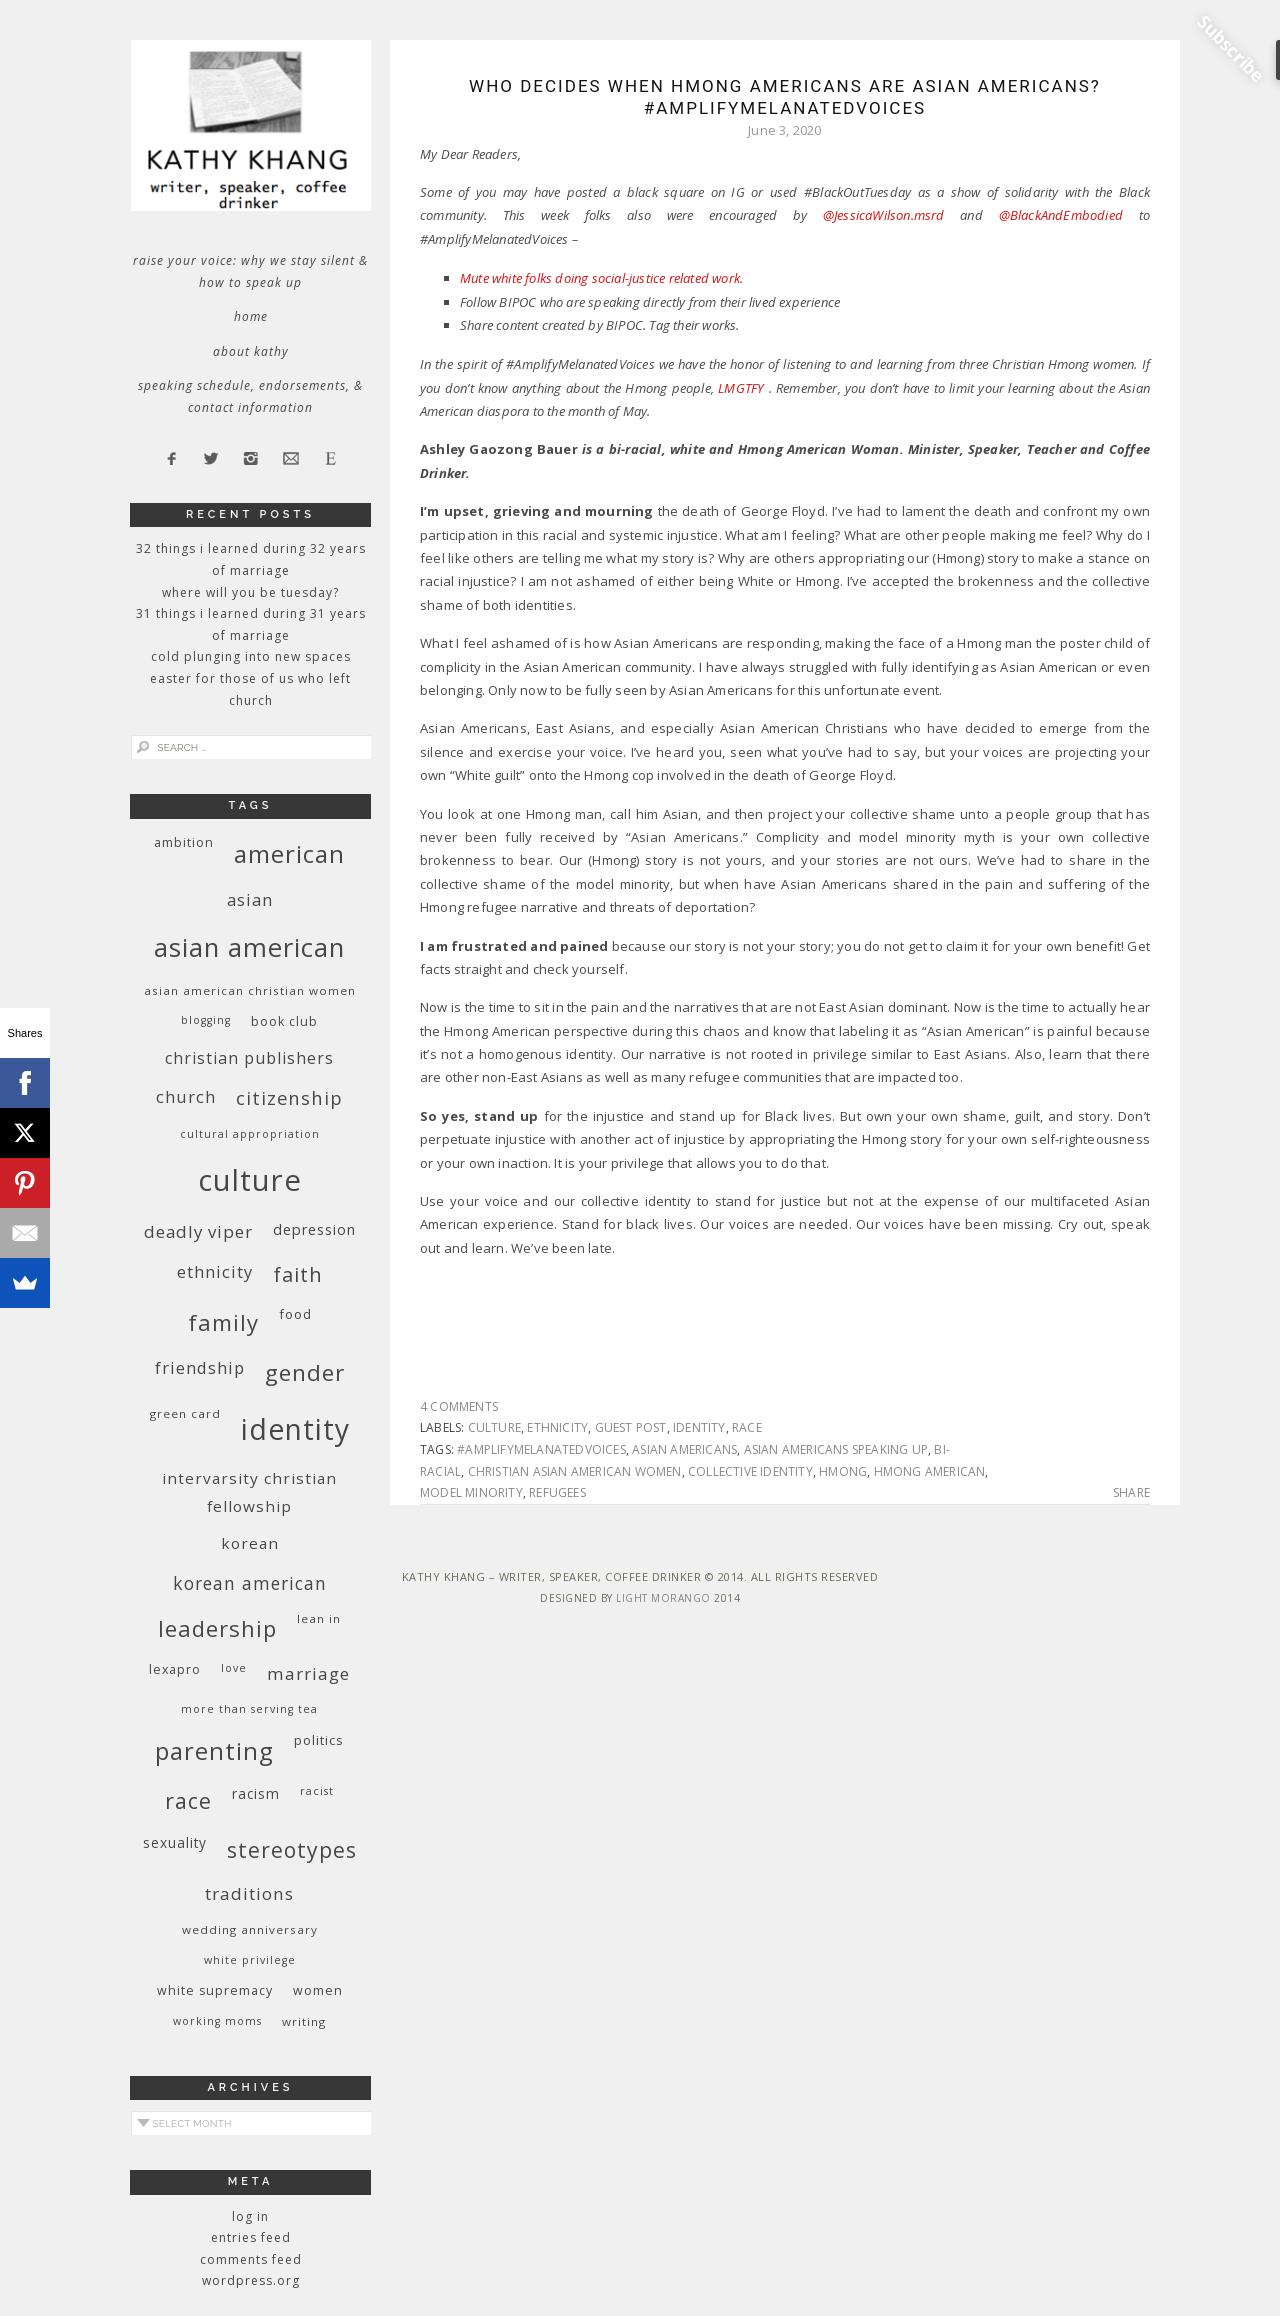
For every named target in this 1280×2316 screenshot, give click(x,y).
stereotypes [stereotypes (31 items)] (292, 1849)
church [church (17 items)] (186, 1096)
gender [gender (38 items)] (305, 1372)
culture (494, 1427)
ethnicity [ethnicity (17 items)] (215, 1271)
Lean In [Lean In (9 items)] (319, 1618)
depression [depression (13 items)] (314, 1229)
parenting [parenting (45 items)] (214, 1750)
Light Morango (663, 1598)
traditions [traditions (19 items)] (249, 1893)
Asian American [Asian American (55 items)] (249, 947)
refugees (557, 1492)
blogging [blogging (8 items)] (206, 1020)
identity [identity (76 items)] (295, 1429)
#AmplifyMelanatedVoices (541, 1449)
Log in (250, 2216)
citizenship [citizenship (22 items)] (289, 1097)
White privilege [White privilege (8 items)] (250, 1960)
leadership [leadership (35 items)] (217, 1628)
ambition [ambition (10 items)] (184, 842)
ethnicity (557, 1427)
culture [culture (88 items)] (250, 1180)
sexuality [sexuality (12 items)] (175, 1842)
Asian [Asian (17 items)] (250, 899)
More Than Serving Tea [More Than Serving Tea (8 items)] (249, 1709)
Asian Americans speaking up (836, 1449)
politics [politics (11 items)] (319, 1740)
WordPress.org (251, 2280)
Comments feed (251, 2259)
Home (251, 316)
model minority (471, 1492)
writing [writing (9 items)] (304, 2021)
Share (1131, 1493)
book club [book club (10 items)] (284, 1021)
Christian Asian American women (575, 1471)
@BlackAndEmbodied (1061, 215)
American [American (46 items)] (289, 853)
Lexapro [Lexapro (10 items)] (175, 1669)
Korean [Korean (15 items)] (250, 1543)
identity (699, 1427)
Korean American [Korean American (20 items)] (250, 1583)
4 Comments (459, 1406)
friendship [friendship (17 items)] (200, 1367)
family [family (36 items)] (223, 1322)
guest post (631, 1427)
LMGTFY (741, 388)
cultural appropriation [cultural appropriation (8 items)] (250, 1134)
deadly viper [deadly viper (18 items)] (198, 1231)
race (747, 1427)
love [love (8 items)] (234, 1668)
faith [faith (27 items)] (298, 1274)
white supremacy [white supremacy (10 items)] (215, 1990)
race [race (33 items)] (188, 1800)
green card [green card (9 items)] (185, 1413)
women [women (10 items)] (318, 1990)
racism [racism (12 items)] (256, 1793)
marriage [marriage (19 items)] (308, 1673)
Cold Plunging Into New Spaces (251, 656)
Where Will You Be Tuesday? (250, 592)
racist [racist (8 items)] (317, 1791)
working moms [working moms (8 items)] (217, 2021)
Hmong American (930, 1471)
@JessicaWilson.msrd (884, 215)
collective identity (750, 1471)
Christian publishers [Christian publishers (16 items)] (249, 1058)
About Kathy (251, 351)
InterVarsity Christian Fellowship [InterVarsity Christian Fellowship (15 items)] (249, 1492)
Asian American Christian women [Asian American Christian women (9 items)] (250, 990)
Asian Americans (684, 1449)
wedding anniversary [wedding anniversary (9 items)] (250, 1929)
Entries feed (251, 2237)
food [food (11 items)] (295, 1314)
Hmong (843, 1471)
